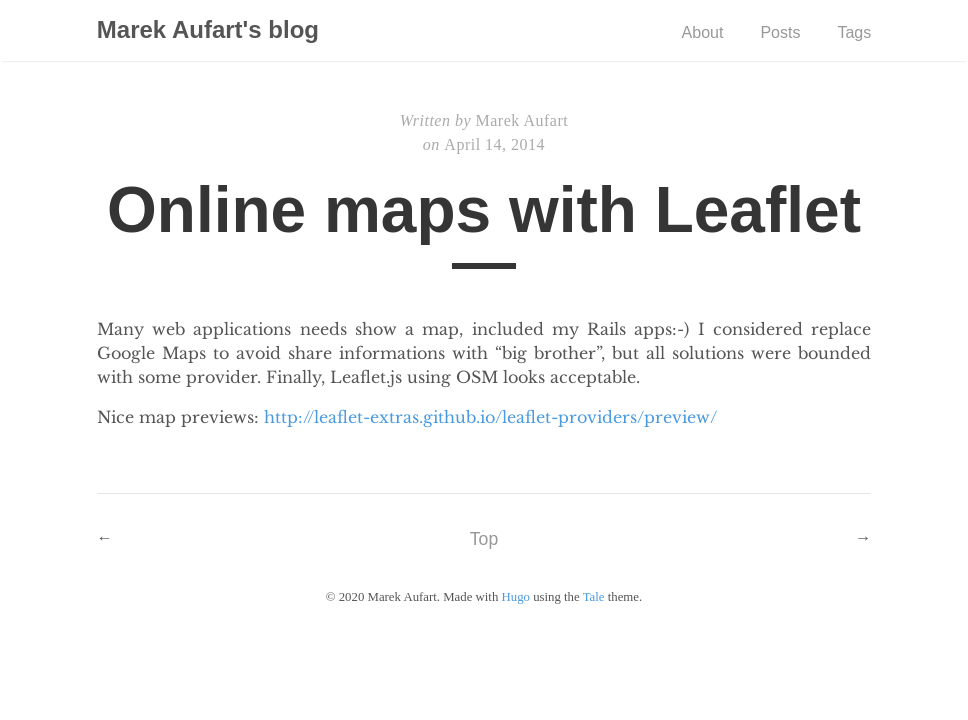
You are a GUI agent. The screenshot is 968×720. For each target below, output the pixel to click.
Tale (594, 597)
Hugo (516, 597)
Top (484, 539)
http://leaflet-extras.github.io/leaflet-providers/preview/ (490, 417)
